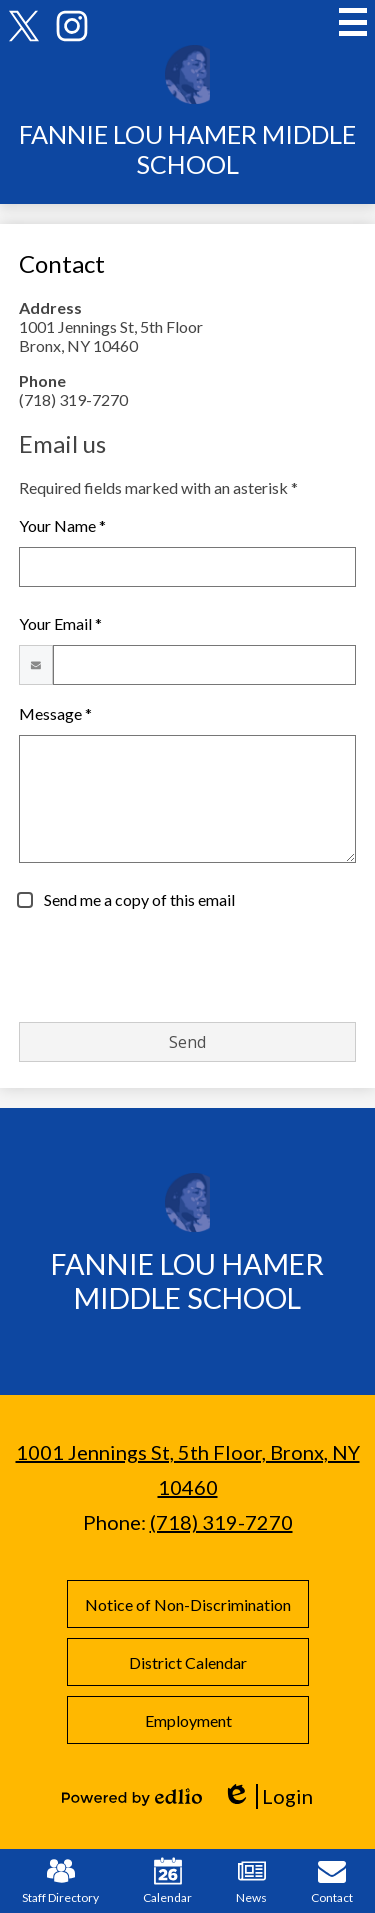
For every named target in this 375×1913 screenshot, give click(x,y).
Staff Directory (60, 1881)
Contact (332, 1881)
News (251, 1881)
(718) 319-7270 (221, 1522)
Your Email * (60, 623)
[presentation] (171, 967)
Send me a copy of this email (138, 899)
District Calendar (188, 1662)
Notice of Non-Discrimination (188, 1604)
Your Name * (62, 525)
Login (267, 1796)
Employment (187, 1720)
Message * (55, 713)
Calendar (167, 1881)
